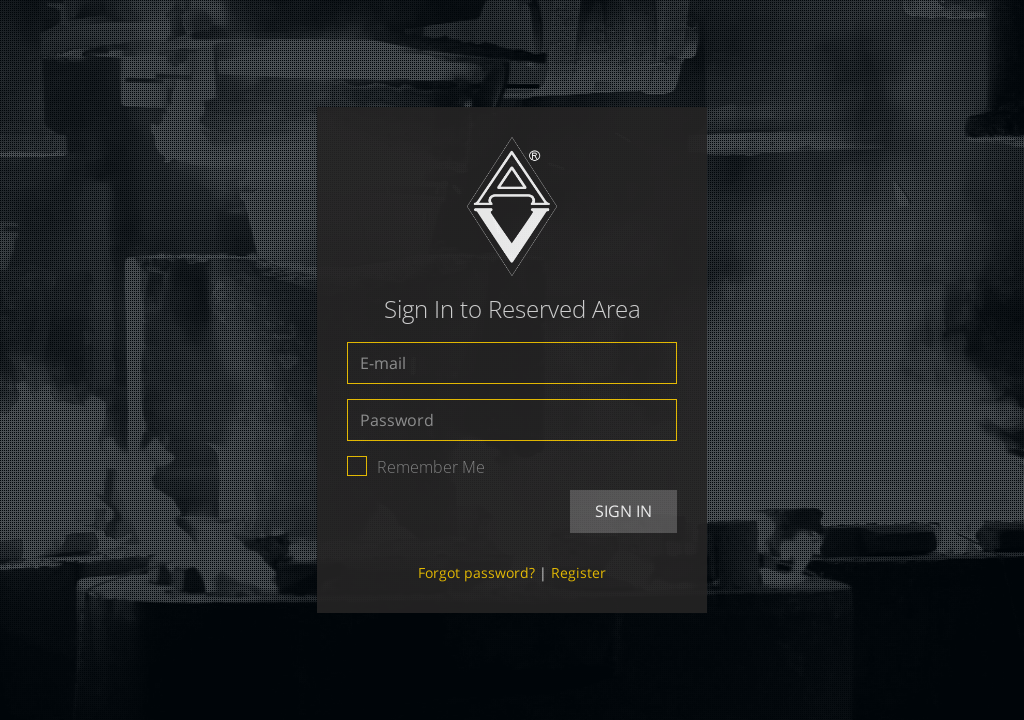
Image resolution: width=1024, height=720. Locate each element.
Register (578, 572)
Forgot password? (476, 572)
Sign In (623, 511)
